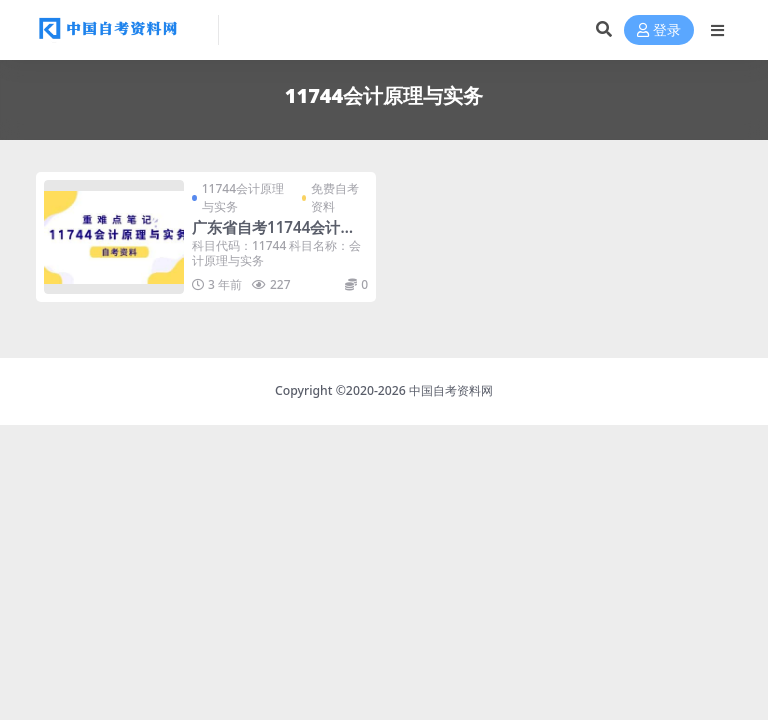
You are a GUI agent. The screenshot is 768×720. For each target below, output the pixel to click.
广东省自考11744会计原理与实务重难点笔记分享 (274, 236)
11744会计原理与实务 (243, 197)
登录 (659, 30)
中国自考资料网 (451, 390)
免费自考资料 (335, 197)
